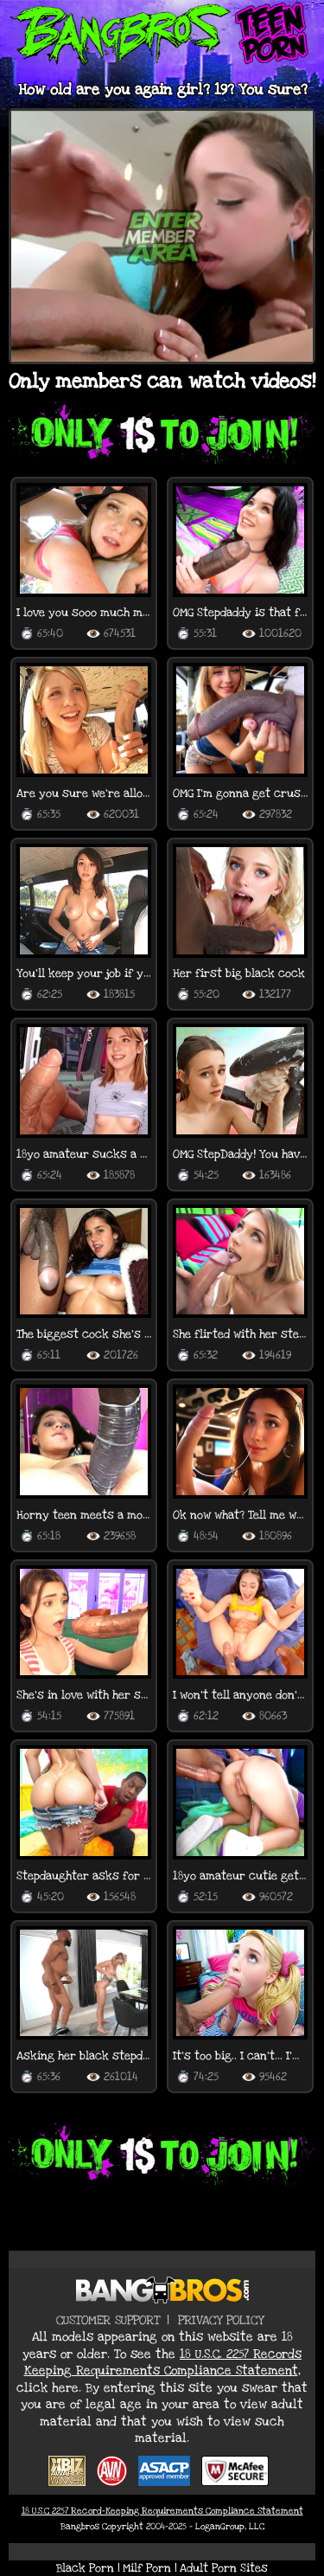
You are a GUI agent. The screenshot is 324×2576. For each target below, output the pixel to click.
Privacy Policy (221, 2320)
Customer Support (108, 2320)
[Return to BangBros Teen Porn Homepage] (162, 36)
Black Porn (85, 2568)
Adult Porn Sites (224, 2568)
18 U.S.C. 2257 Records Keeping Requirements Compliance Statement (163, 2363)
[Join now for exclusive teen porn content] (162, 435)
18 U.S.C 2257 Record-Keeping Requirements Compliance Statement (162, 2511)
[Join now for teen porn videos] (162, 2156)
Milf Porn (147, 2568)
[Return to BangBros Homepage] (162, 2290)
